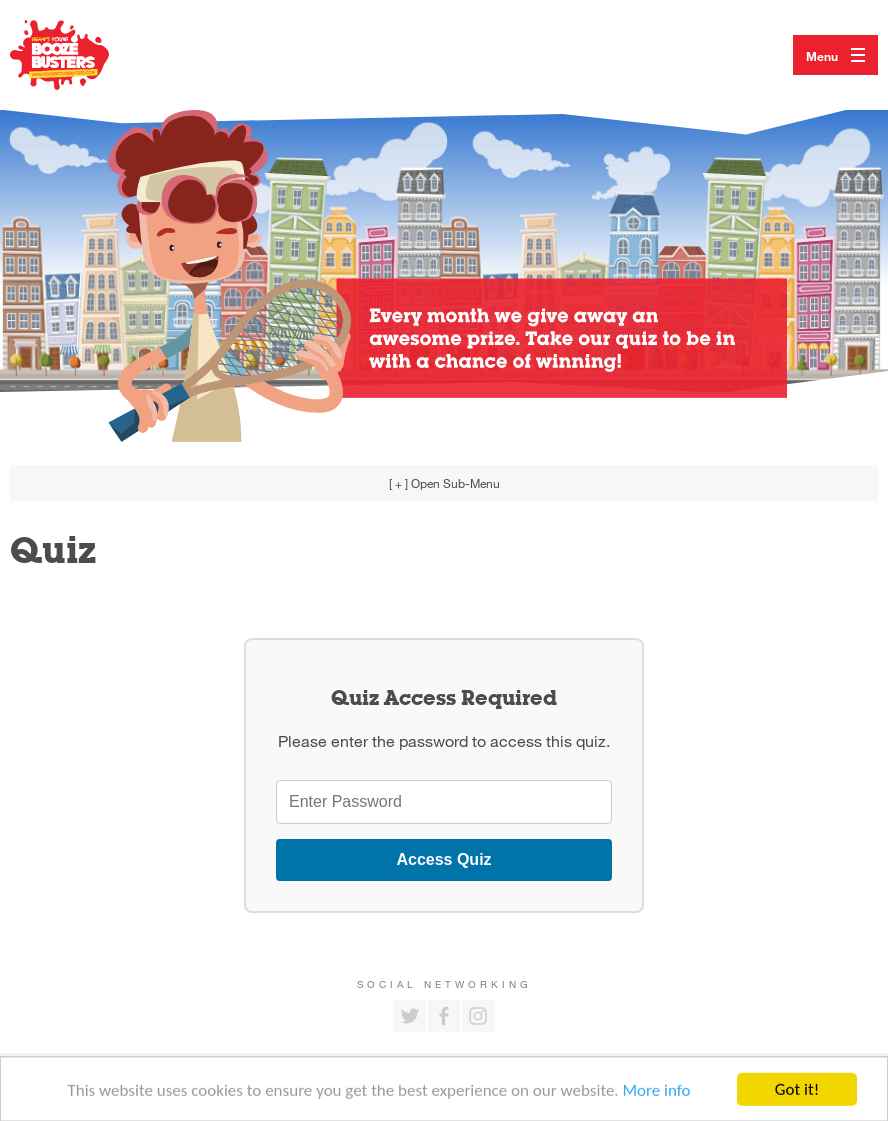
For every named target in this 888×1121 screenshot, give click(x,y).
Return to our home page (80, 55)
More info (657, 1093)
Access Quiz (443, 859)
